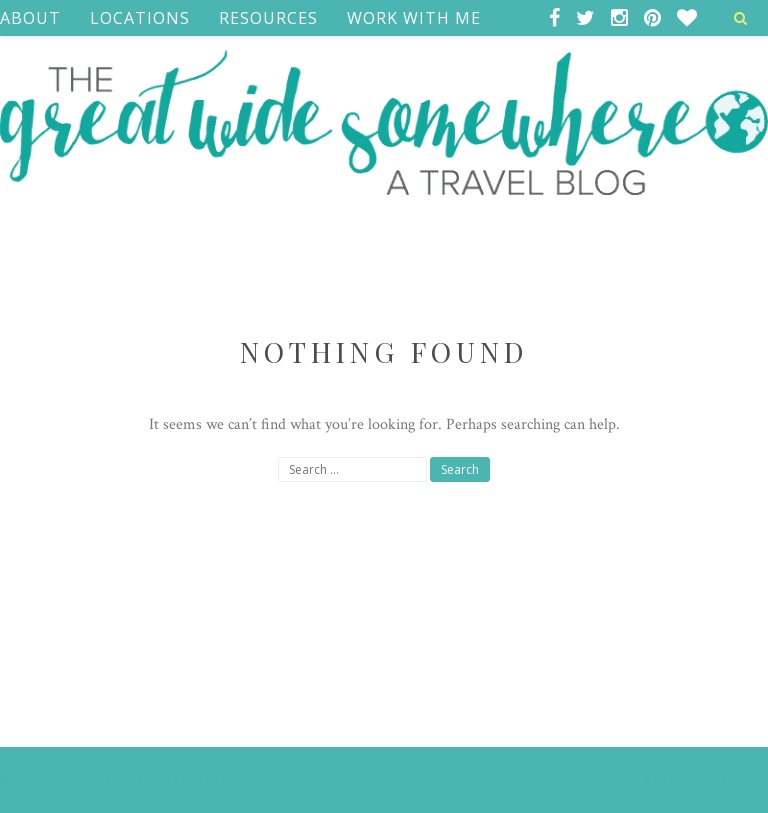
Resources (268, 18)
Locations (140, 18)
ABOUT (30, 18)
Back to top (703, 779)
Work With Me (414, 18)
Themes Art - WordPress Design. (140, 779)
